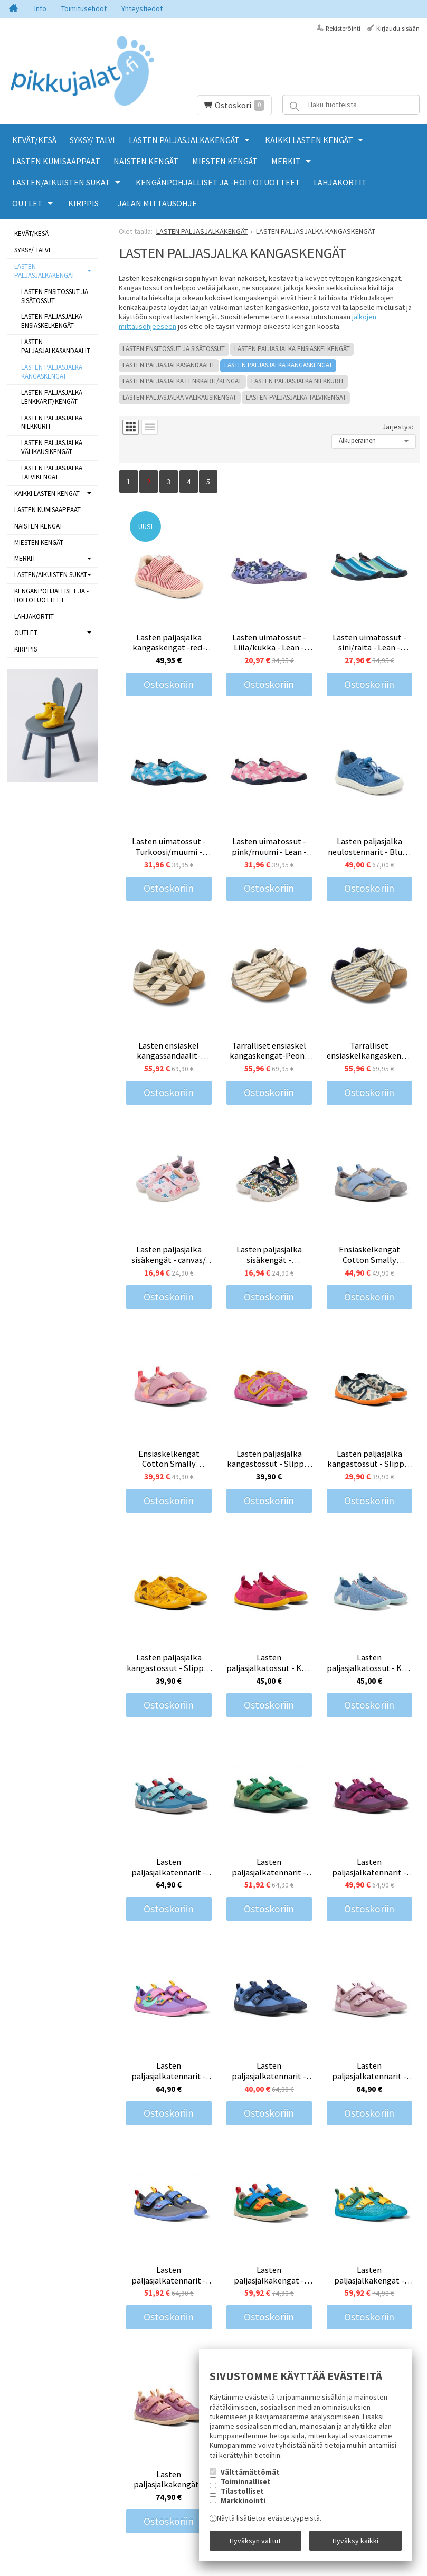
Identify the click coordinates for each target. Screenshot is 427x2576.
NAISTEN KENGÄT (145, 161)
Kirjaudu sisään (398, 28)
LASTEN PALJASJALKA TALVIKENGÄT (296, 397)
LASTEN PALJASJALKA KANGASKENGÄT (278, 365)
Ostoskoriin (169, 684)
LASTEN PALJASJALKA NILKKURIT (297, 380)
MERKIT (286, 161)
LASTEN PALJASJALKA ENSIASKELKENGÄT (292, 348)
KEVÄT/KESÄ (34, 140)
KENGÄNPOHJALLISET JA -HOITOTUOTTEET (218, 182)
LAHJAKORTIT (340, 182)
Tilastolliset (242, 2491)
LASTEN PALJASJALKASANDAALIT (168, 365)
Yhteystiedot (142, 8)
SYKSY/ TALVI (92, 140)
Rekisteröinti (343, 28)
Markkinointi (243, 2500)
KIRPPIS (83, 203)
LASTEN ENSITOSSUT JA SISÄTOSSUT (173, 348)
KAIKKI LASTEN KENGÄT (309, 140)
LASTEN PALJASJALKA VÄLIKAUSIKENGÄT (179, 397)
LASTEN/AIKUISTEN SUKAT (61, 182)
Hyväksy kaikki (355, 2540)
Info (40, 8)
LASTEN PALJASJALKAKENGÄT (184, 140)
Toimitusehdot (84, 8)
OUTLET (27, 203)
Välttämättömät (250, 2472)
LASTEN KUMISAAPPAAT (56, 161)
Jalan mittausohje (157, 203)
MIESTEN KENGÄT (225, 161)
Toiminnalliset (246, 2481)
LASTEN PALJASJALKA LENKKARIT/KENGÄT (182, 380)
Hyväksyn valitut (255, 2540)
